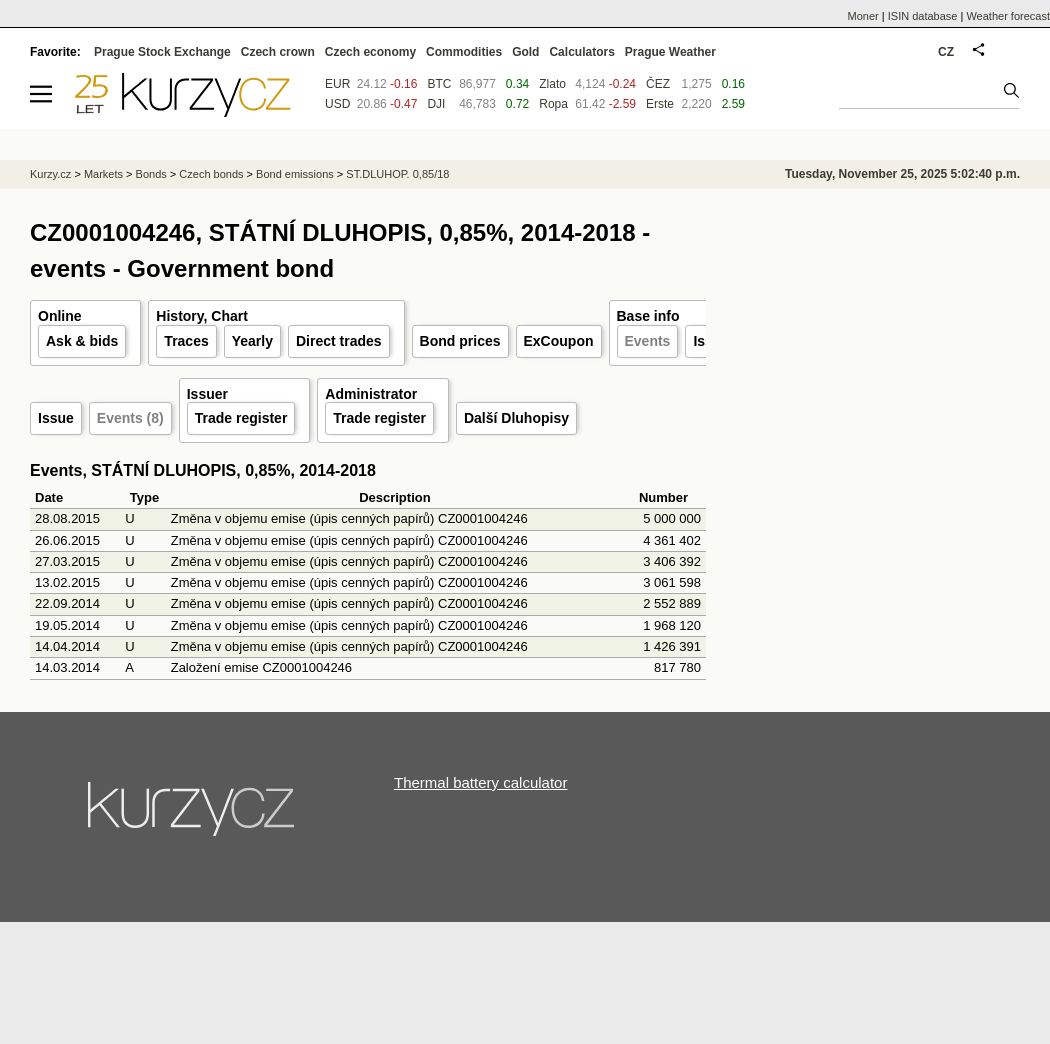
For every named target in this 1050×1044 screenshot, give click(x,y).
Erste (660, 104)
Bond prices (460, 341)
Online (60, 316)
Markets (103, 174)
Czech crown (278, 52)
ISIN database (923, 16)
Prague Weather (670, 52)
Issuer (207, 394)
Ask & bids (82, 341)
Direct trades (339, 341)
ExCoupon (559, 341)
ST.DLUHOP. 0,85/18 (397, 174)
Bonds (151, 174)
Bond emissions (295, 174)
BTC (439, 84)
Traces (186, 341)
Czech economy (370, 52)
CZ (946, 52)
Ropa (553, 104)
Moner (863, 16)
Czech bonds (211, 174)
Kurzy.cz (50, 174)
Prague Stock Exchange (162, 52)
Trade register (241, 418)
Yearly (252, 341)
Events (648, 341)
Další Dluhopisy (516, 418)
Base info (648, 316)
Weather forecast (1008, 16)
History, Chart (202, 316)
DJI (436, 104)
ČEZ (658, 84)
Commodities (464, 52)
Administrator (371, 394)
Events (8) (130, 418)
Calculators (581, 52)
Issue (56, 418)
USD (337, 104)
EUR (337, 84)
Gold (525, 52)
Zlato (552, 84)
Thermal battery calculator (480, 782)
